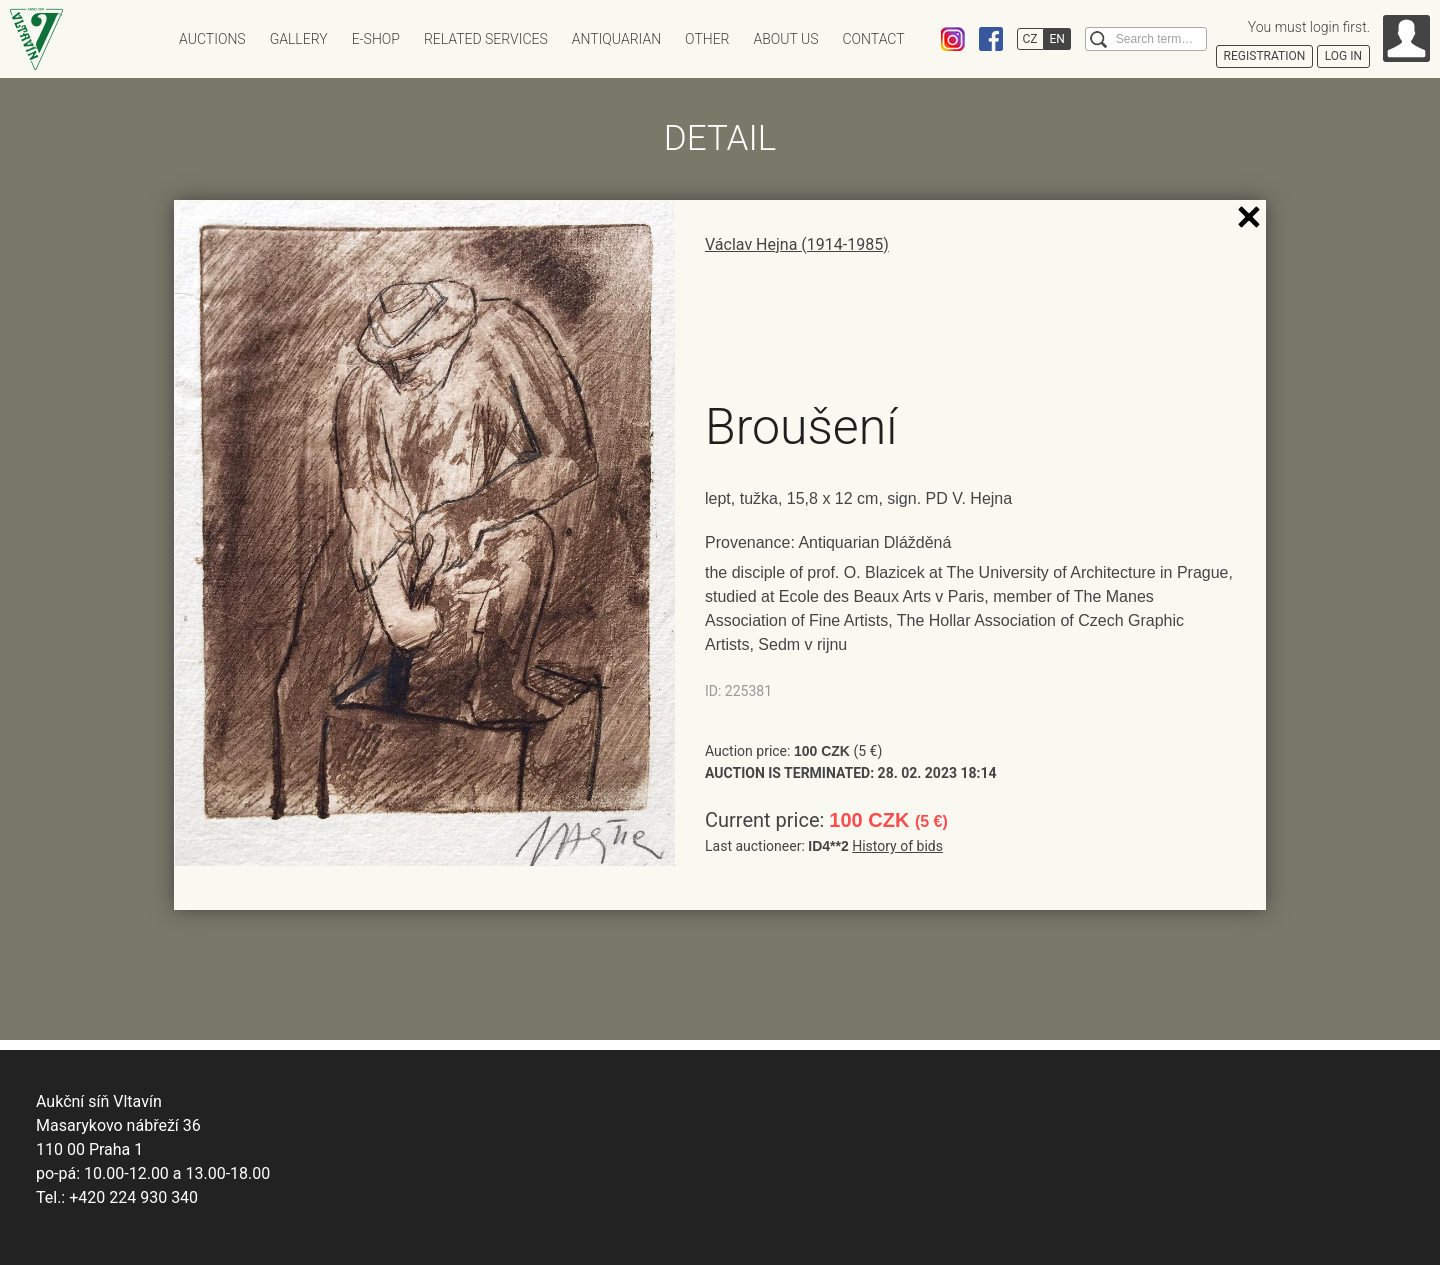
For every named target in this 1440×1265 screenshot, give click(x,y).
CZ (1030, 39)
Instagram (953, 39)
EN (1057, 39)
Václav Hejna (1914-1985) (797, 244)
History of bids (897, 846)
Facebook (991, 39)
